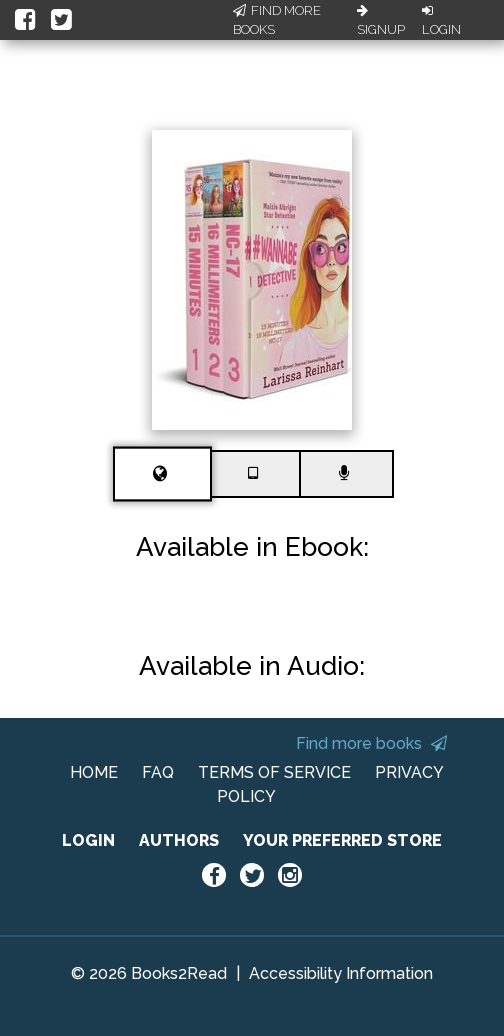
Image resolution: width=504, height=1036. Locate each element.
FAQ (158, 772)
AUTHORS (179, 840)
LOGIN (88, 840)
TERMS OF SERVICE (274, 772)
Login (441, 21)
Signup (381, 21)
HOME (94, 772)
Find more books (371, 743)
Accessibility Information (341, 973)
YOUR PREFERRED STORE (342, 840)
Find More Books (277, 20)
